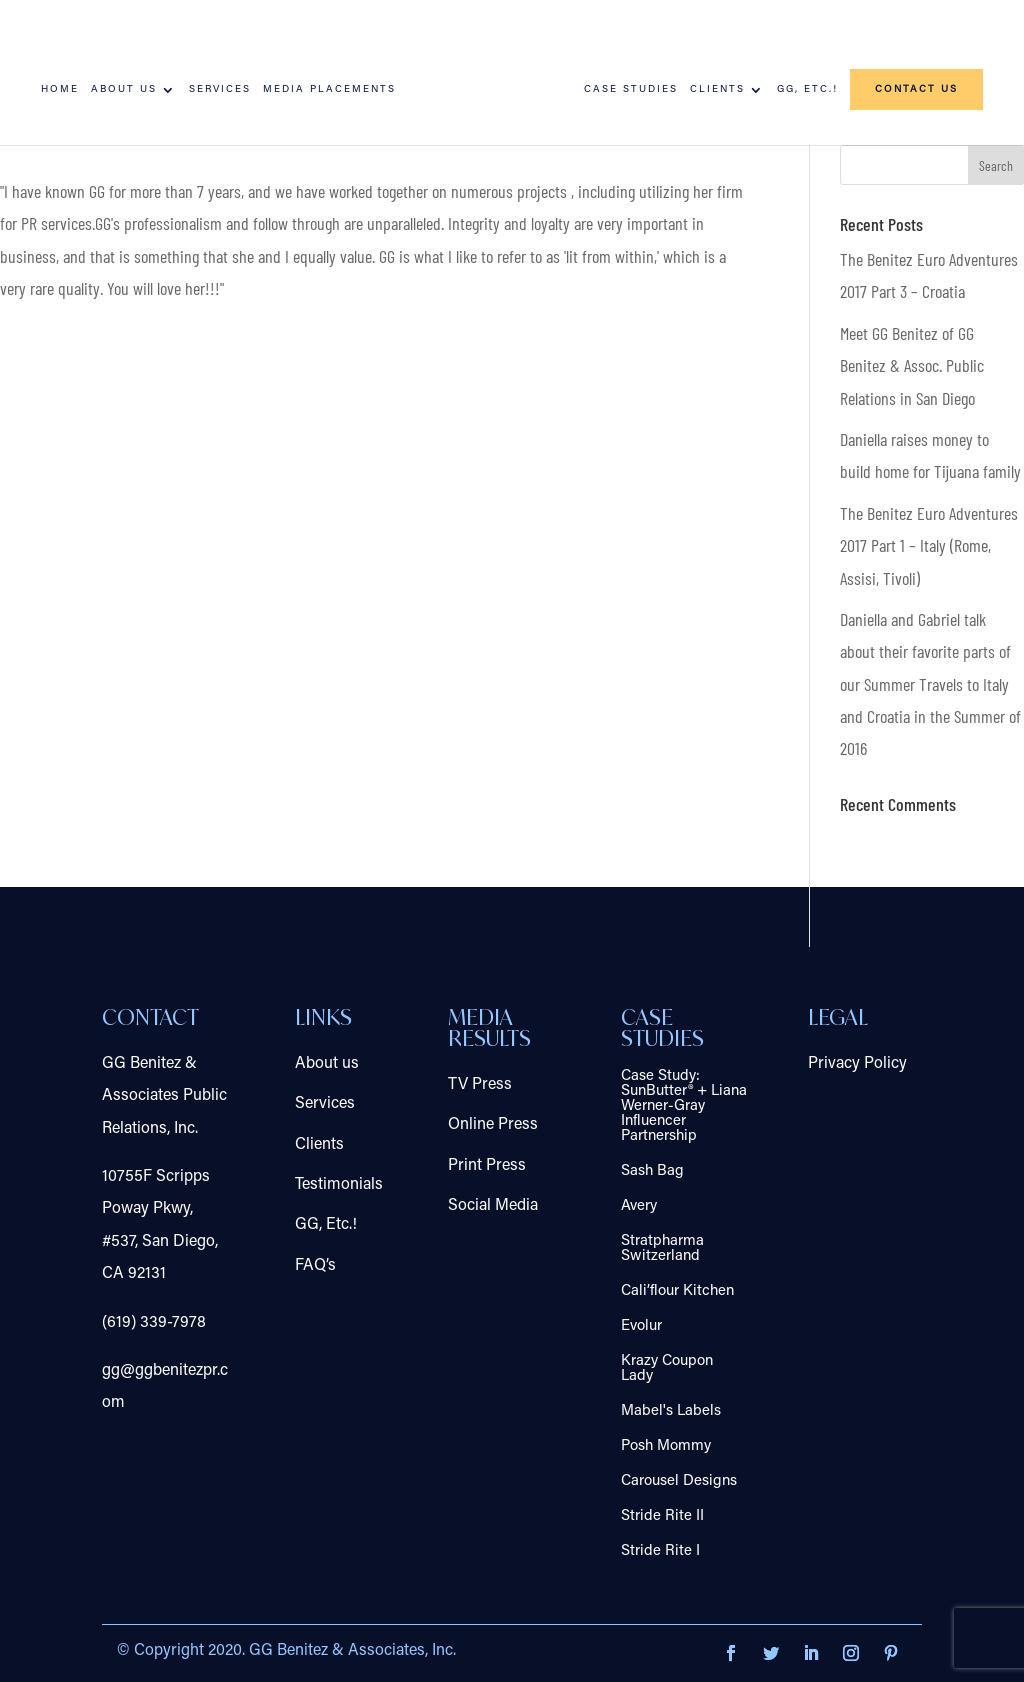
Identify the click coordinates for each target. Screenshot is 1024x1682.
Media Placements (329, 90)
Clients (717, 90)
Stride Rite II (662, 1516)
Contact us (916, 90)
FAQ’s (315, 1266)
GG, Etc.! (807, 90)
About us (124, 90)
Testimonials (339, 1185)
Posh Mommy (666, 1446)
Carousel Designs (679, 1481)
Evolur (641, 1326)
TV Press (480, 1085)
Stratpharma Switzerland (662, 1249)
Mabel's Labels (671, 1411)
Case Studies (631, 90)
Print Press (487, 1166)
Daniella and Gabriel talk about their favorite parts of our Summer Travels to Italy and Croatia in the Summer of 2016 (930, 684)
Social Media (493, 1206)
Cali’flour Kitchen (677, 1291)
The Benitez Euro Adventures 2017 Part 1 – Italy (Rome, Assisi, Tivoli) (929, 545)
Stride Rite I (660, 1551)
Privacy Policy (857, 1064)
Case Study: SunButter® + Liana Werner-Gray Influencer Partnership (684, 1106)
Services (220, 90)
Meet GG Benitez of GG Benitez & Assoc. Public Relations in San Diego (912, 365)
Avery (639, 1206)
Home (60, 90)
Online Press (493, 1125)
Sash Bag (652, 1171)
